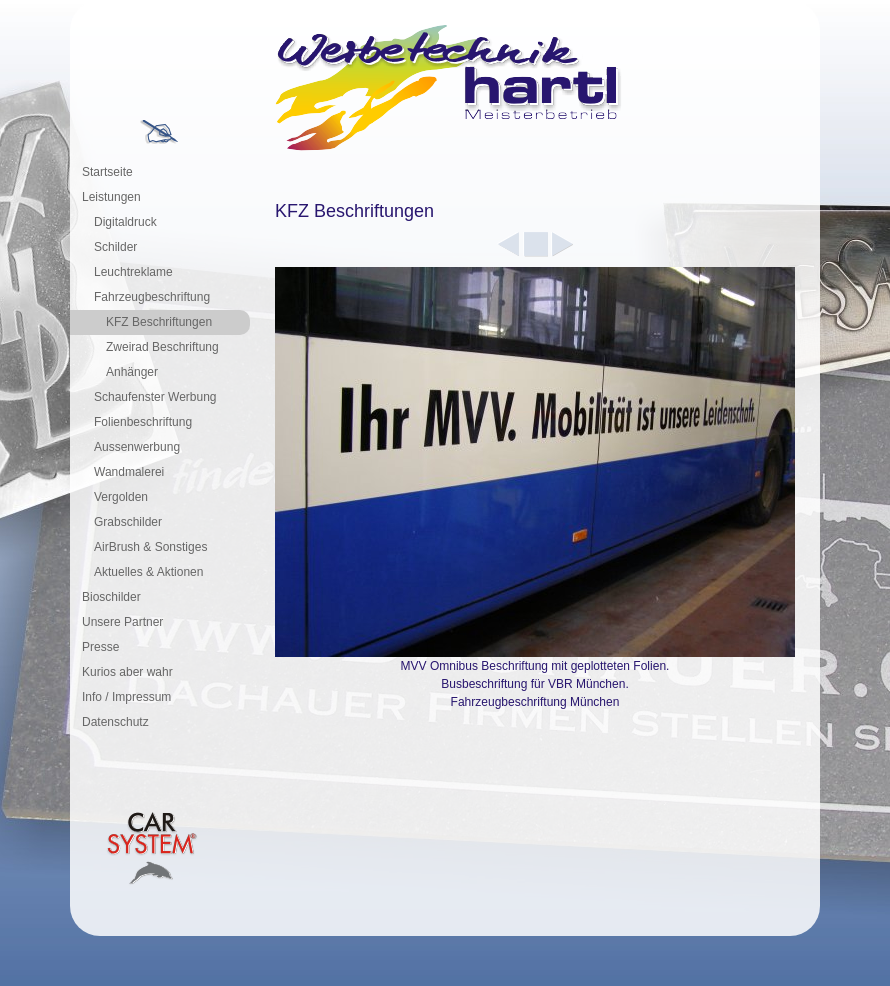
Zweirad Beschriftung (162, 347)
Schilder (115, 247)
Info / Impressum (126, 697)
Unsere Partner (122, 622)
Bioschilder (111, 597)
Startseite (107, 172)
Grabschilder (128, 522)
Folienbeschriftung (143, 422)
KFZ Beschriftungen (159, 322)
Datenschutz (115, 722)
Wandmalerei (129, 472)
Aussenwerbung (137, 447)
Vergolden (121, 497)
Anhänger (132, 372)
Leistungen (111, 197)
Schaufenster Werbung (155, 397)
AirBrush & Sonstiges (150, 547)
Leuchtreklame (133, 272)
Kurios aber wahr (127, 672)
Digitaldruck (125, 222)
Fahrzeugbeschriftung (152, 297)
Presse (100, 647)
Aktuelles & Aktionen (148, 572)
